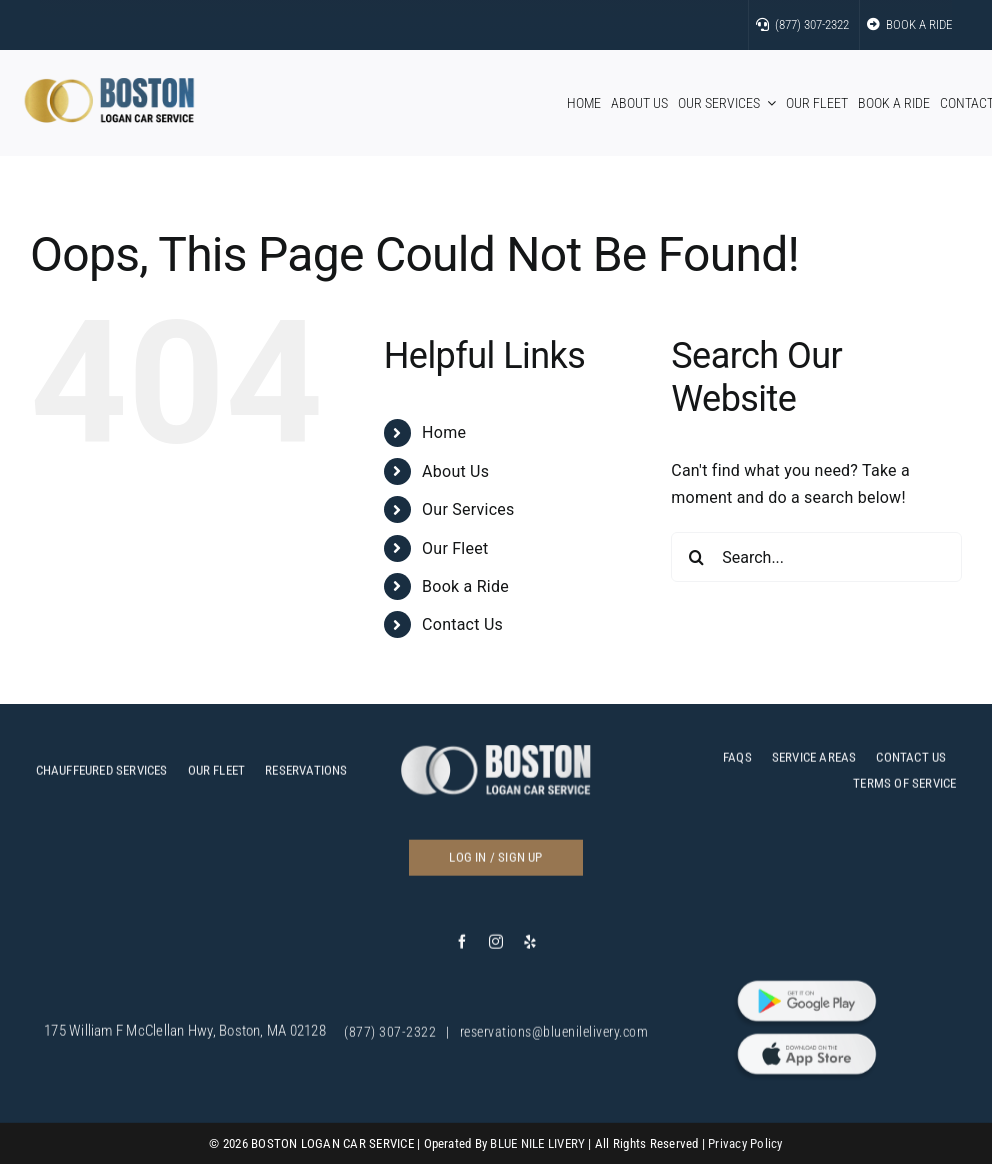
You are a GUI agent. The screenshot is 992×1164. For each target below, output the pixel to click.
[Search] (696, 557)
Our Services (468, 509)
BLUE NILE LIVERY (537, 1143)
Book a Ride (465, 586)
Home (444, 432)
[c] (495, 757)
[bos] (109, 85)
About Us (455, 471)
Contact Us (462, 624)
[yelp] (530, 948)
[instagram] (496, 948)
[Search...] (816, 557)
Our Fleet (455, 548)
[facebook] (462, 948)
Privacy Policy (745, 1143)
